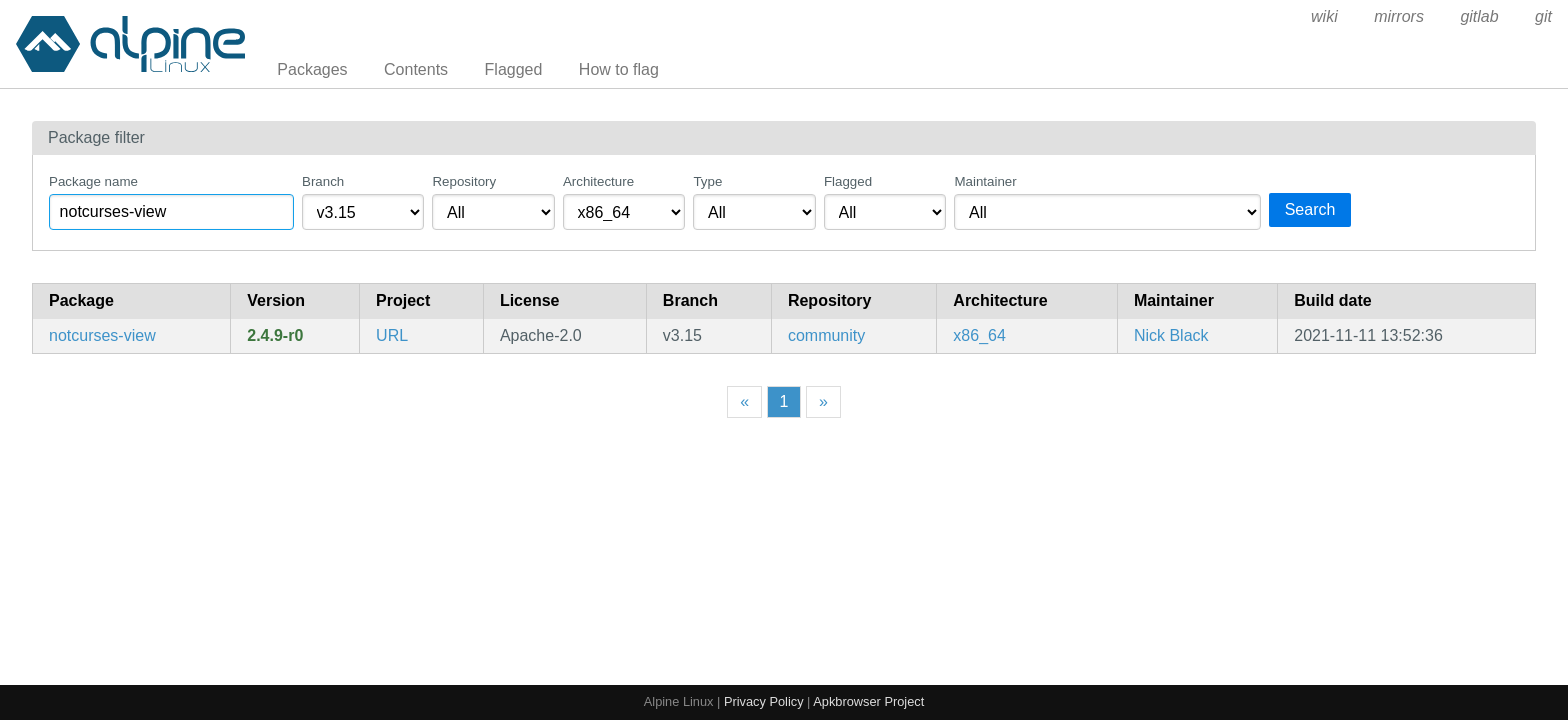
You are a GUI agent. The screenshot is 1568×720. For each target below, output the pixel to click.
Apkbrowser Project (868, 701)
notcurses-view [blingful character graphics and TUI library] (102, 335)
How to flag (619, 69)
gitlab (1479, 16)
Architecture (598, 181)
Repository (464, 181)
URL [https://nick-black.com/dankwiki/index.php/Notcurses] (392, 335)
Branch (323, 181)
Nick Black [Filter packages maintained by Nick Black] (1171, 335)
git (1543, 16)
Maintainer (985, 181)
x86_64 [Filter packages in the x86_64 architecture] (979, 335)
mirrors (1399, 16)
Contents (416, 69)
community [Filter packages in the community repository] (826, 335)
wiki (1324, 16)
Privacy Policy (764, 701)
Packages (312, 69)
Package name (93, 181)
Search (1310, 209)
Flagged (514, 69)
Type (707, 181)
